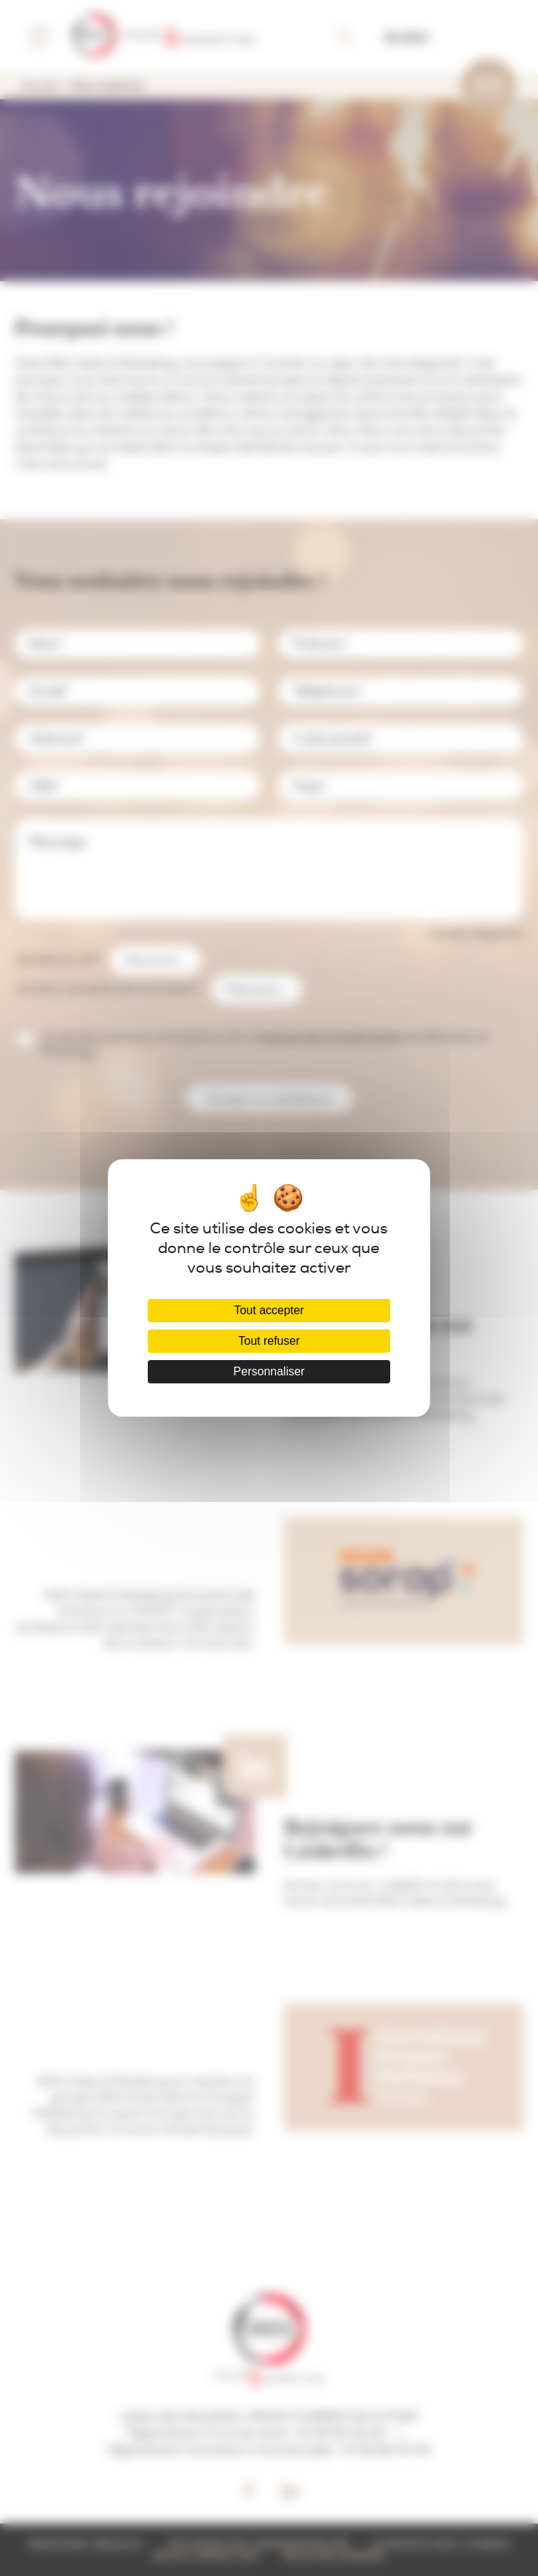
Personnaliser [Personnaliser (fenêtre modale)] (269, 1371)
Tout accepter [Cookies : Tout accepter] (269, 1310)
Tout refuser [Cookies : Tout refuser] (268, 1341)
